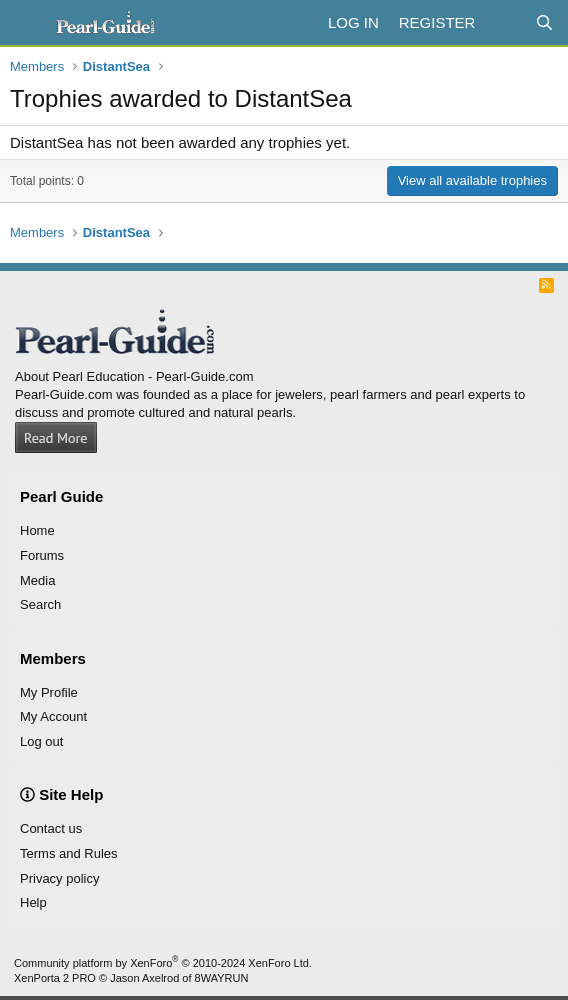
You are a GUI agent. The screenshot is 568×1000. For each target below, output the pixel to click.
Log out (41, 741)
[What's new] (504, 22)
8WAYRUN (222, 978)
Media (37, 580)
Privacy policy (59, 878)
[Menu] (27, 23)
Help (33, 902)
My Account (53, 716)
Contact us (51, 828)
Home (37, 530)
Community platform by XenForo (163, 963)
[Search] (544, 22)
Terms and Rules (69, 853)
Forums (42, 555)
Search (40, 604)
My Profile (49, 692)
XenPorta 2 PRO (55, 978)
